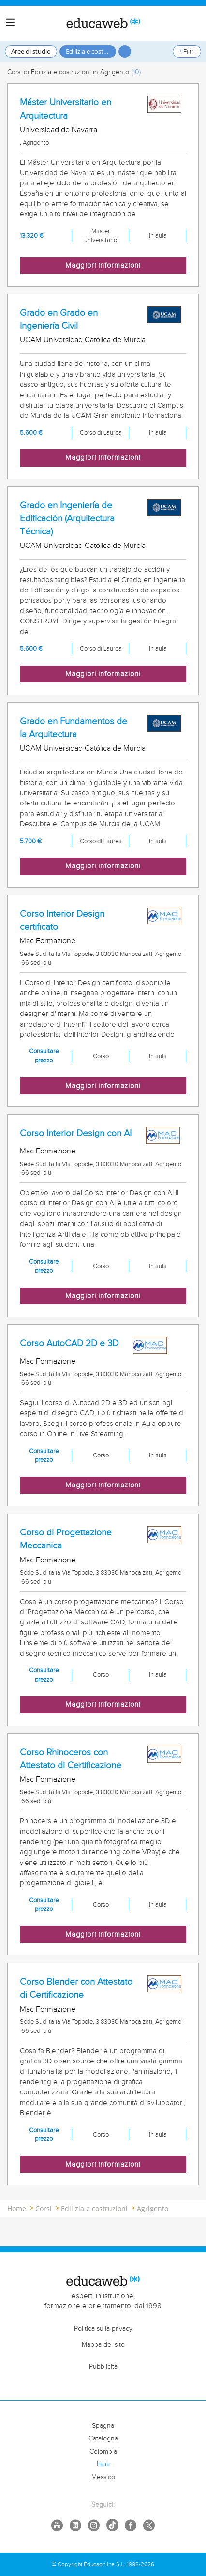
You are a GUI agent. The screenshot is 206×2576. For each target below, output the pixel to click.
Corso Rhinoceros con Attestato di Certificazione (70, 1759)
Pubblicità (103, 2367)
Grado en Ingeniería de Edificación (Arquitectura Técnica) (67, 518)
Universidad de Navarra (58, 130)
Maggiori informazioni (103, 265)
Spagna (103, 2426)
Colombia (103, 2451)
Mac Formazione (47, 941)
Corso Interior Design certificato (62, 920)
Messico (103, 2477)
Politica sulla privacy (103, 2329)
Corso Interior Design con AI (76, 1133)
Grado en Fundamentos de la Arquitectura (73, 728)
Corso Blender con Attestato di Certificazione (76, 1988)
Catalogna (103, 2438)
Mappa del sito (103, 2345)
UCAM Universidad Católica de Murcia (83, 340)
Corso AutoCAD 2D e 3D (69, 1343)
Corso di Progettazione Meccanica (66, 1539)
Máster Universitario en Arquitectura (65, 109)
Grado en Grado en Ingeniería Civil (59, 319)
